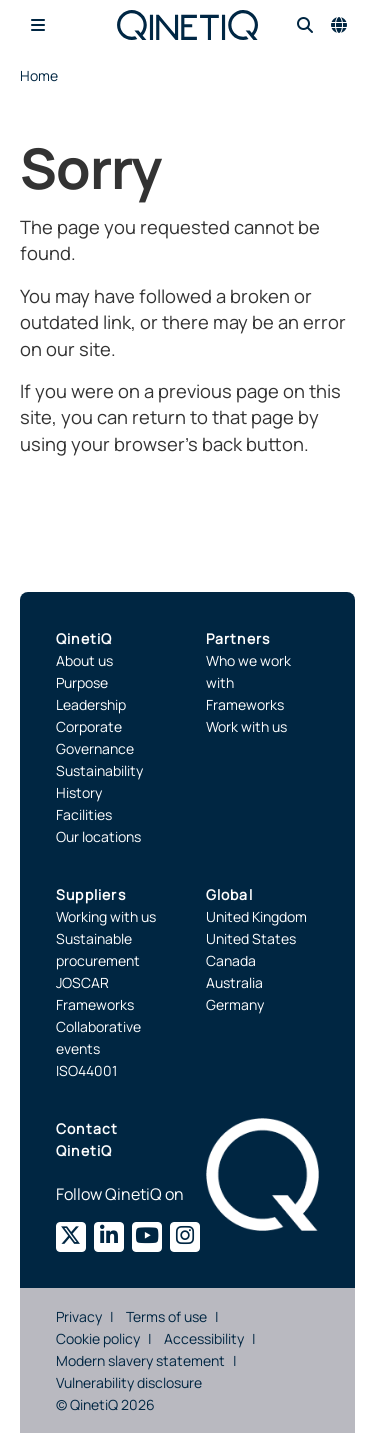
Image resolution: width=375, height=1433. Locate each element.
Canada (231, 960)
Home (39, 75)
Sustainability (99, 770)
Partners (238, 638)
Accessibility (204, 1338)
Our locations (98, 836)
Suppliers (91, 894)
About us (84, 660)
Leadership (91, 704)
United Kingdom (256, 916)
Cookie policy (98, 1338)
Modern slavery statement (140, 1360)
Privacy (79, 1316)
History (79, 792)
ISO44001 (86, 1070)
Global (229, 894)
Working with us (106, 916)
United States (251, 938)
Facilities (84, 814)
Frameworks (245, 704)
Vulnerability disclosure (129, 1382)
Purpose (82, 682)
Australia (234, 982)
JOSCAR (82, 982)
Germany (235, 1004)
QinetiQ (84, 638)
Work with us (246, 726)
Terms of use (166, 1316)
